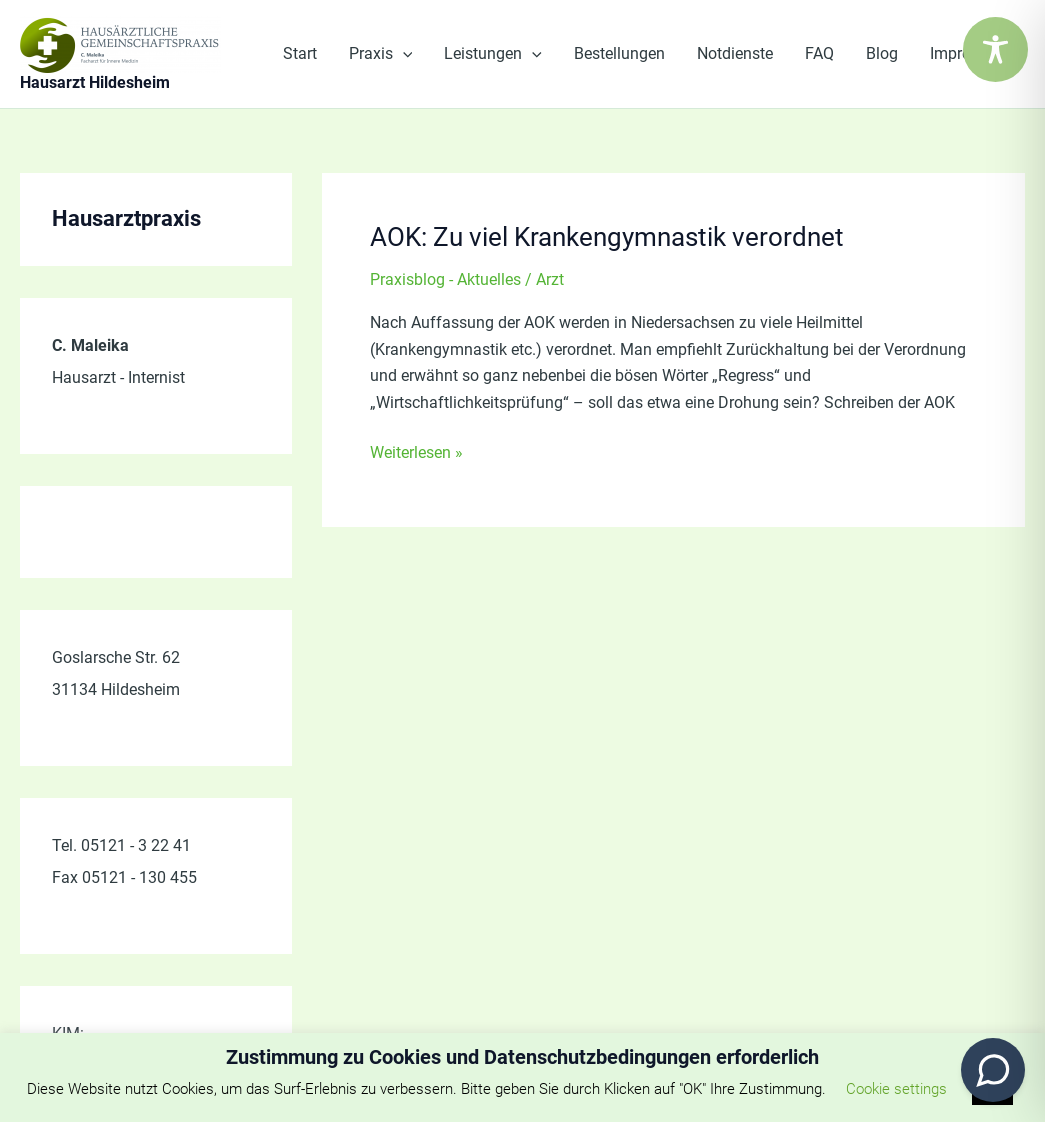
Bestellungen (619, 53)
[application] (403, 54)
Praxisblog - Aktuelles (445, 279)
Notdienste (735, 53)
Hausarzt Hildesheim (95, 82)
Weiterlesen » (416, 451)
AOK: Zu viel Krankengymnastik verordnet (607, 237)
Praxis (381, 54)
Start (300, 53)
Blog (882, 53)
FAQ (819, 53)
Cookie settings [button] (896, 1089)
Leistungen (493, 54)
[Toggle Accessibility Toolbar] (995, 49)
